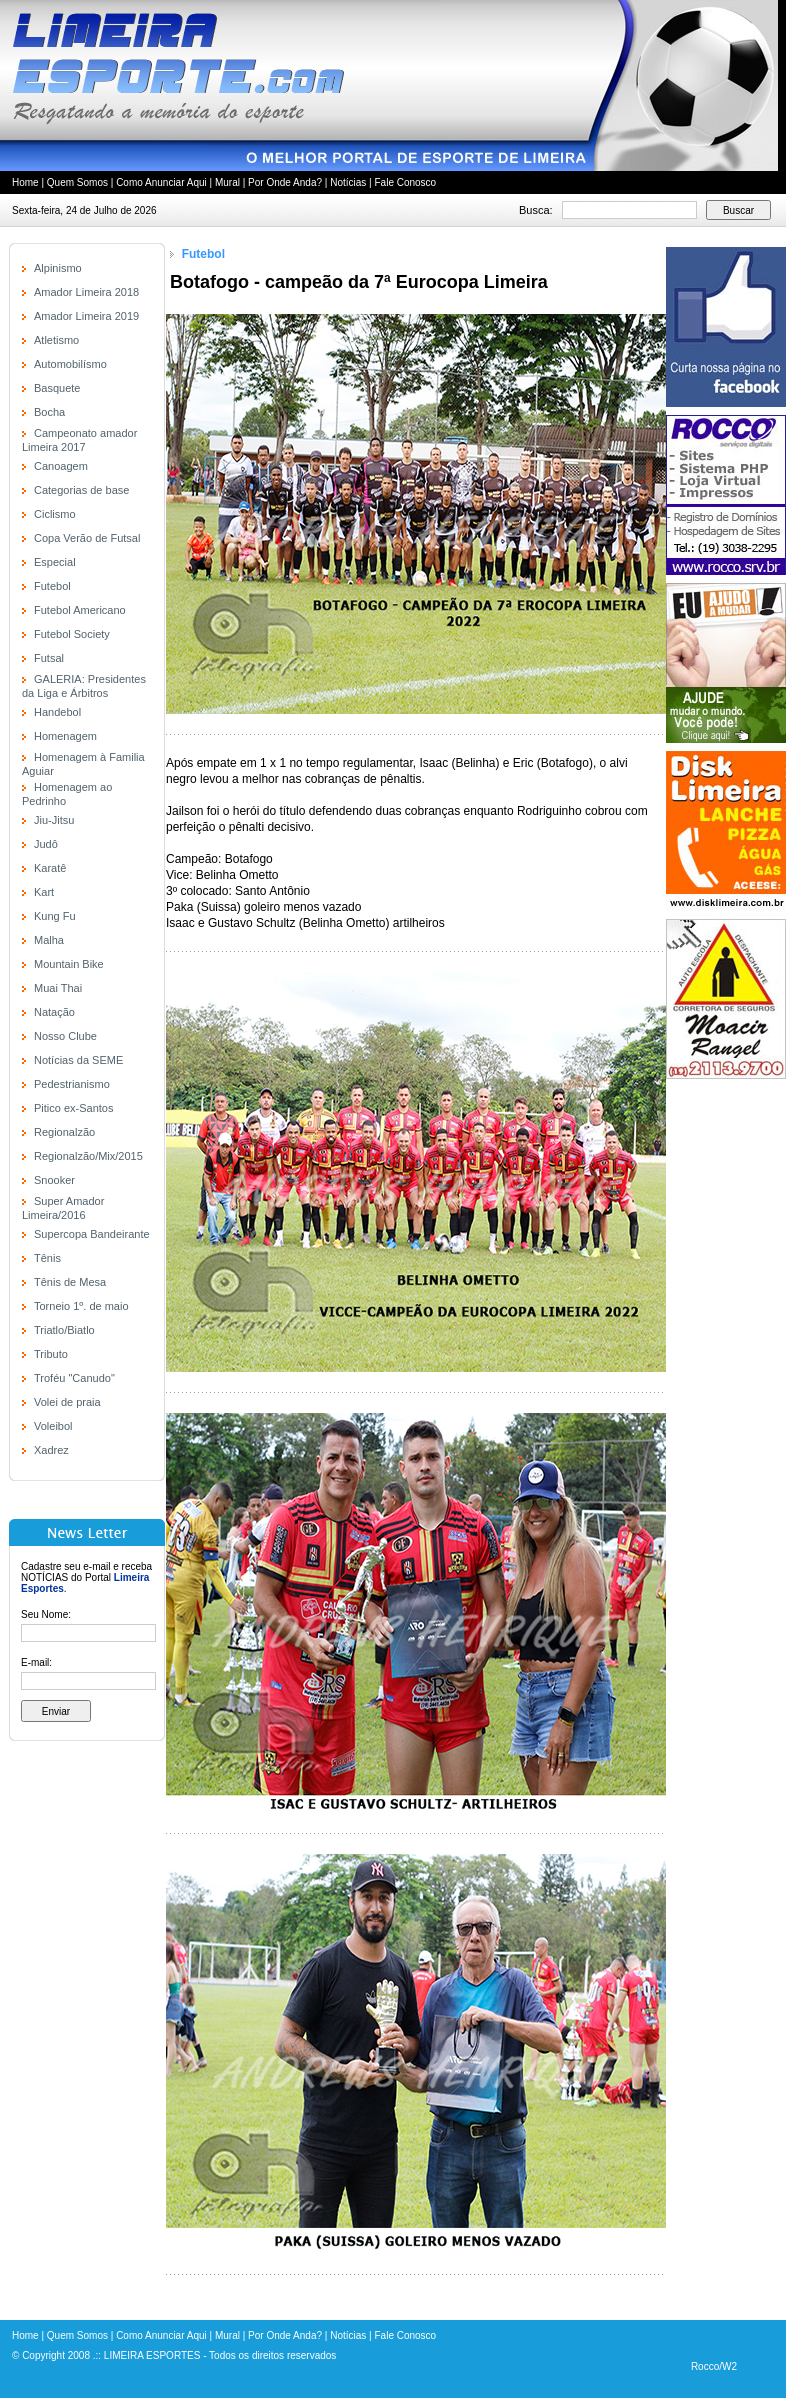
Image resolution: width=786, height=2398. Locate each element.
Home (25, 182)
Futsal (49, 658)
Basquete (57, 388)
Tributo (51, 1354)
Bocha (49, 412)
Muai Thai (58, 988)
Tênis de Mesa (70, 1282)
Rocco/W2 (714, 2366)
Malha (49, 940)
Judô (46, 844)
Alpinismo (58, 268)
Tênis (47, 1258)
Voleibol (53, 1426)
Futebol (52, 586)
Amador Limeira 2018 (86, 292)
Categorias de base (81, 490)
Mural (227, 182)
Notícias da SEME (78, 1060)
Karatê (50, 868)
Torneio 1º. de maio (81, 1306)
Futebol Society (72, 634)
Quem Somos (77, 182)
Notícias (348, 182)
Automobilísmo (70, 364)
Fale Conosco (405, 182)
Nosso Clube (65, 1036)
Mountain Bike (69, 964)
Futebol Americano (80, 610)
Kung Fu (55, 916)
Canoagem (61, 466)
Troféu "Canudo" (74, 1378)
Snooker (54, 1180)
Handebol (57, 712)
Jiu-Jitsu (54, 820)
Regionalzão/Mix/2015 (88, 1156)
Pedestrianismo (72, 1084)
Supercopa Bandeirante (92, 1234)
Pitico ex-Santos (73, 1108)
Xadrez (51, 1450)
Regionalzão (64, 1132)
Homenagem (65, 736)
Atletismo (56, 340)
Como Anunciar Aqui (161, 182)
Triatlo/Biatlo (64, 1330)
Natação (54, 1012)
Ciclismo (55, 514)
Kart (44, 892)
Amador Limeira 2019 (86, 316)
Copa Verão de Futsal (87, 538)
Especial (55, 562)
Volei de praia (67, 1402)
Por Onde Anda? (285, 182)
